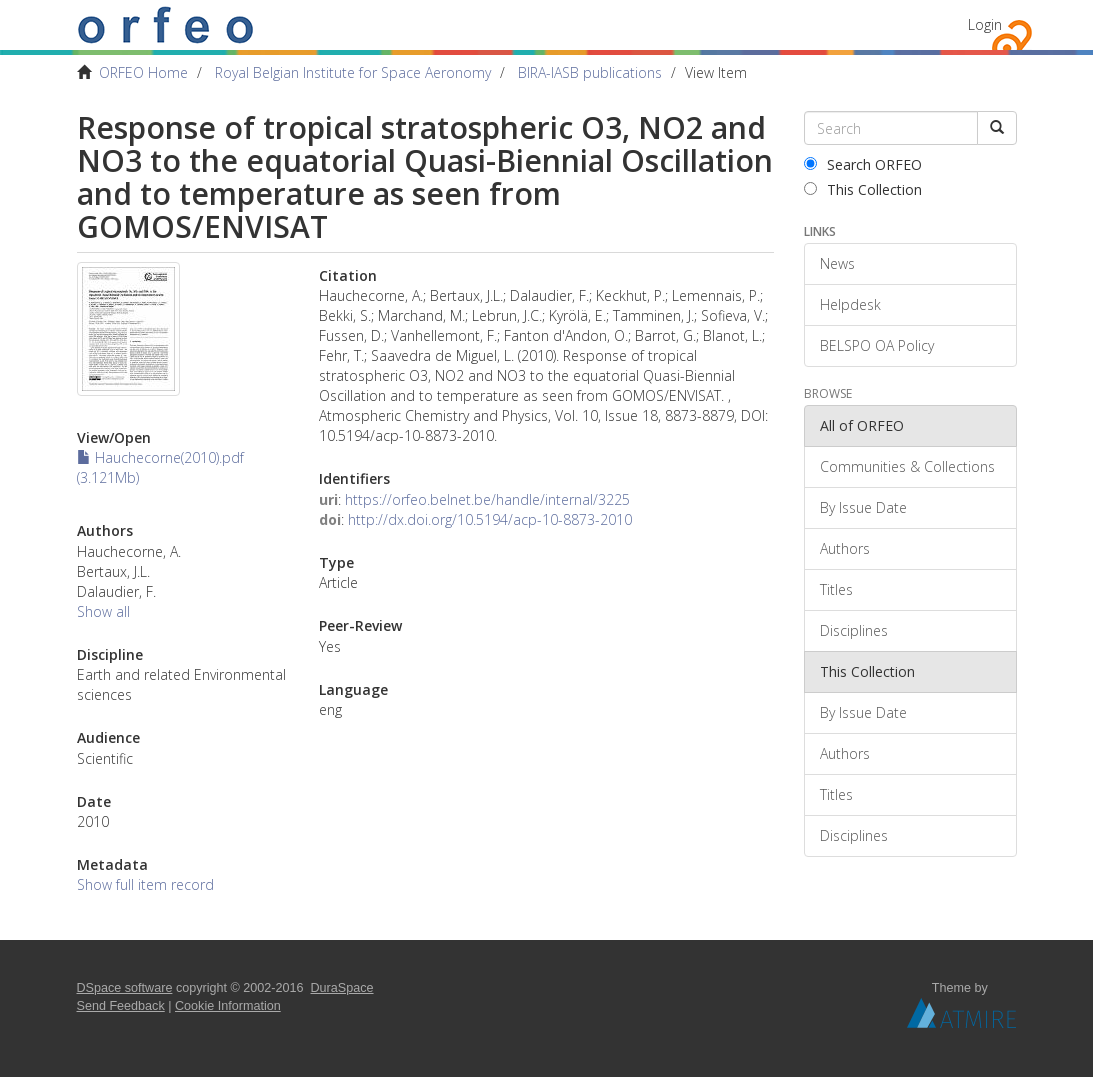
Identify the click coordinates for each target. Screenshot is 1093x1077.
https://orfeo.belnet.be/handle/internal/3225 (487, 499)
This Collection (863, 189)
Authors (845, 548)
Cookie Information (228, 1006)
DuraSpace (342, 988)
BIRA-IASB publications (590, 72)
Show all (103, 611)
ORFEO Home (143, 72)
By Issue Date (863, 507)
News (837, 263)
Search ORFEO (863, 164)
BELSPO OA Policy (877, 345)
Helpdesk (850, 304)
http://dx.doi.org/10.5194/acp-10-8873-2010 (490, 519)
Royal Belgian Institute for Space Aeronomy (353, 72)
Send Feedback (121, 1006)
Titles (836, 589)
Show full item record (145, 884)
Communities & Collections (907, 466)
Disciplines (854, 630)
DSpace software (125, 988)
